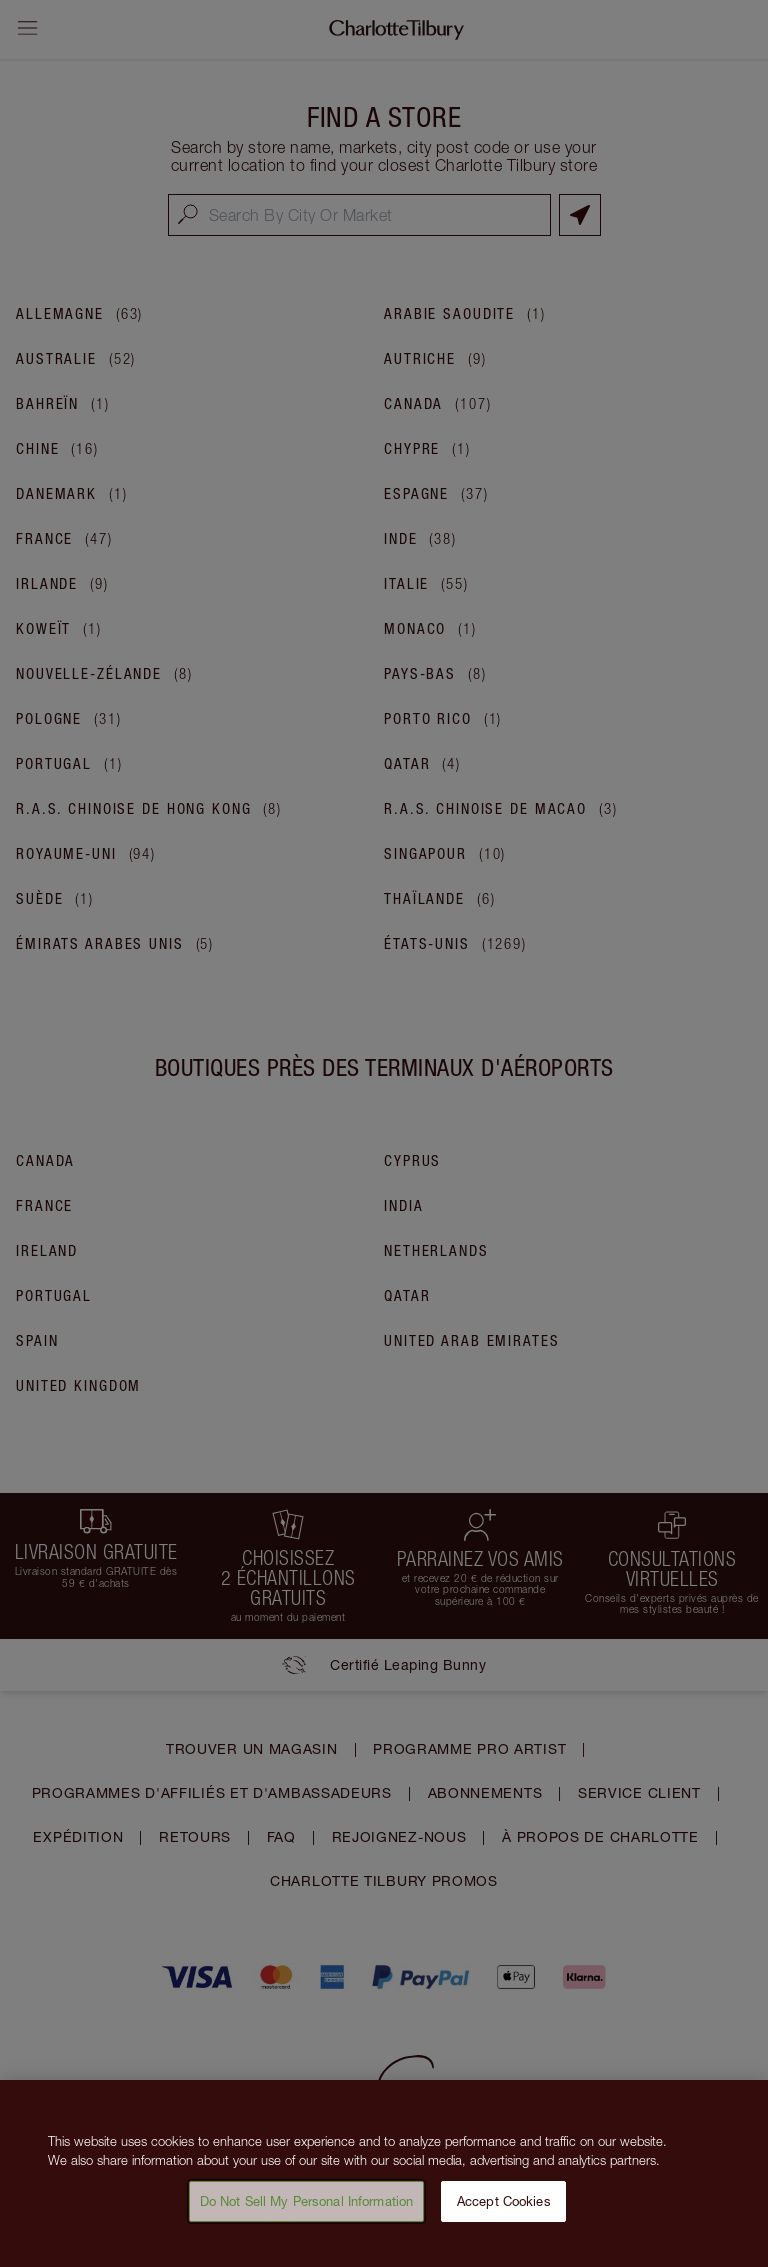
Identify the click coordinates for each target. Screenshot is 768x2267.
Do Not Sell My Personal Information (307, 2209)
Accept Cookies (504, 2209)
